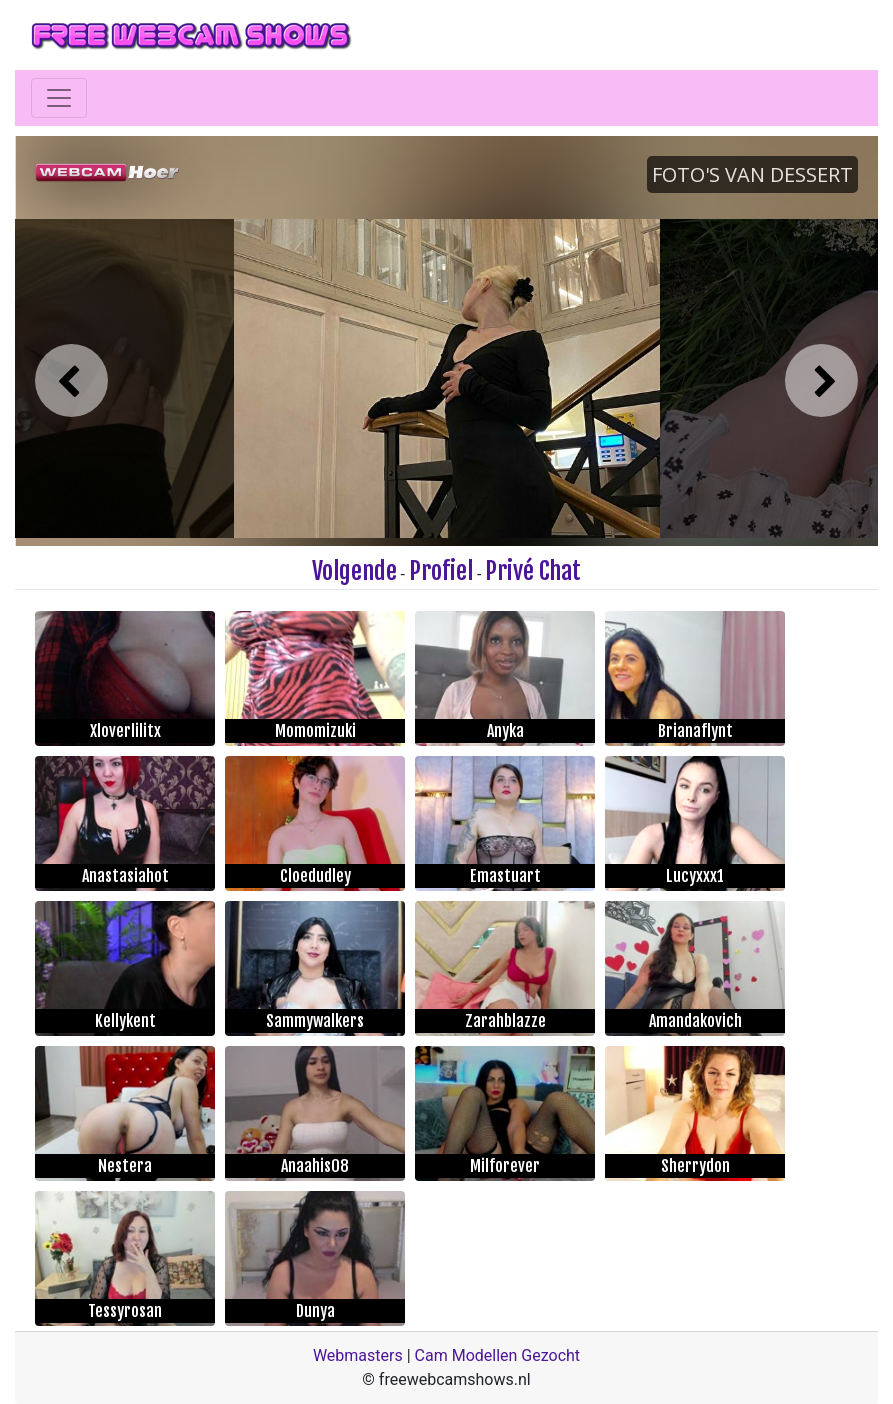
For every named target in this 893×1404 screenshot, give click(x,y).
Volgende (354, 571)
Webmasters (358, 1355)
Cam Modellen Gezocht (498, 1355)
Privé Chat (533, 571)
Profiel (441, 571)
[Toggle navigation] (59, 98)
